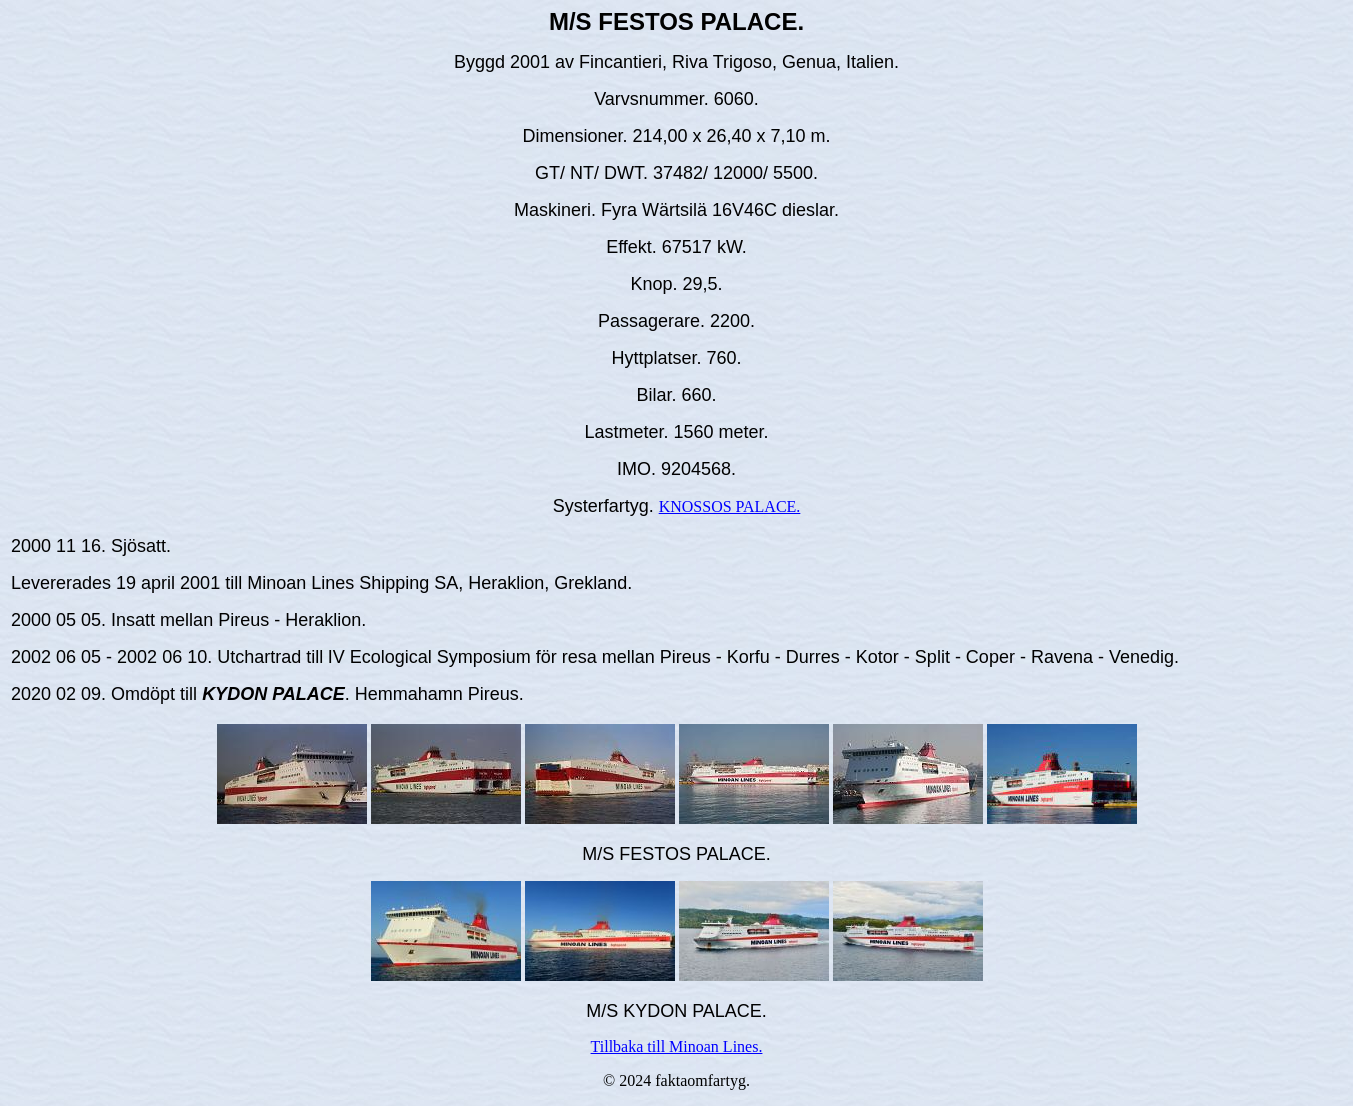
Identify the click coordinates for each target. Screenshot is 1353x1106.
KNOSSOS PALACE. (730, 506)
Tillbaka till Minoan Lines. (677, 1046)
